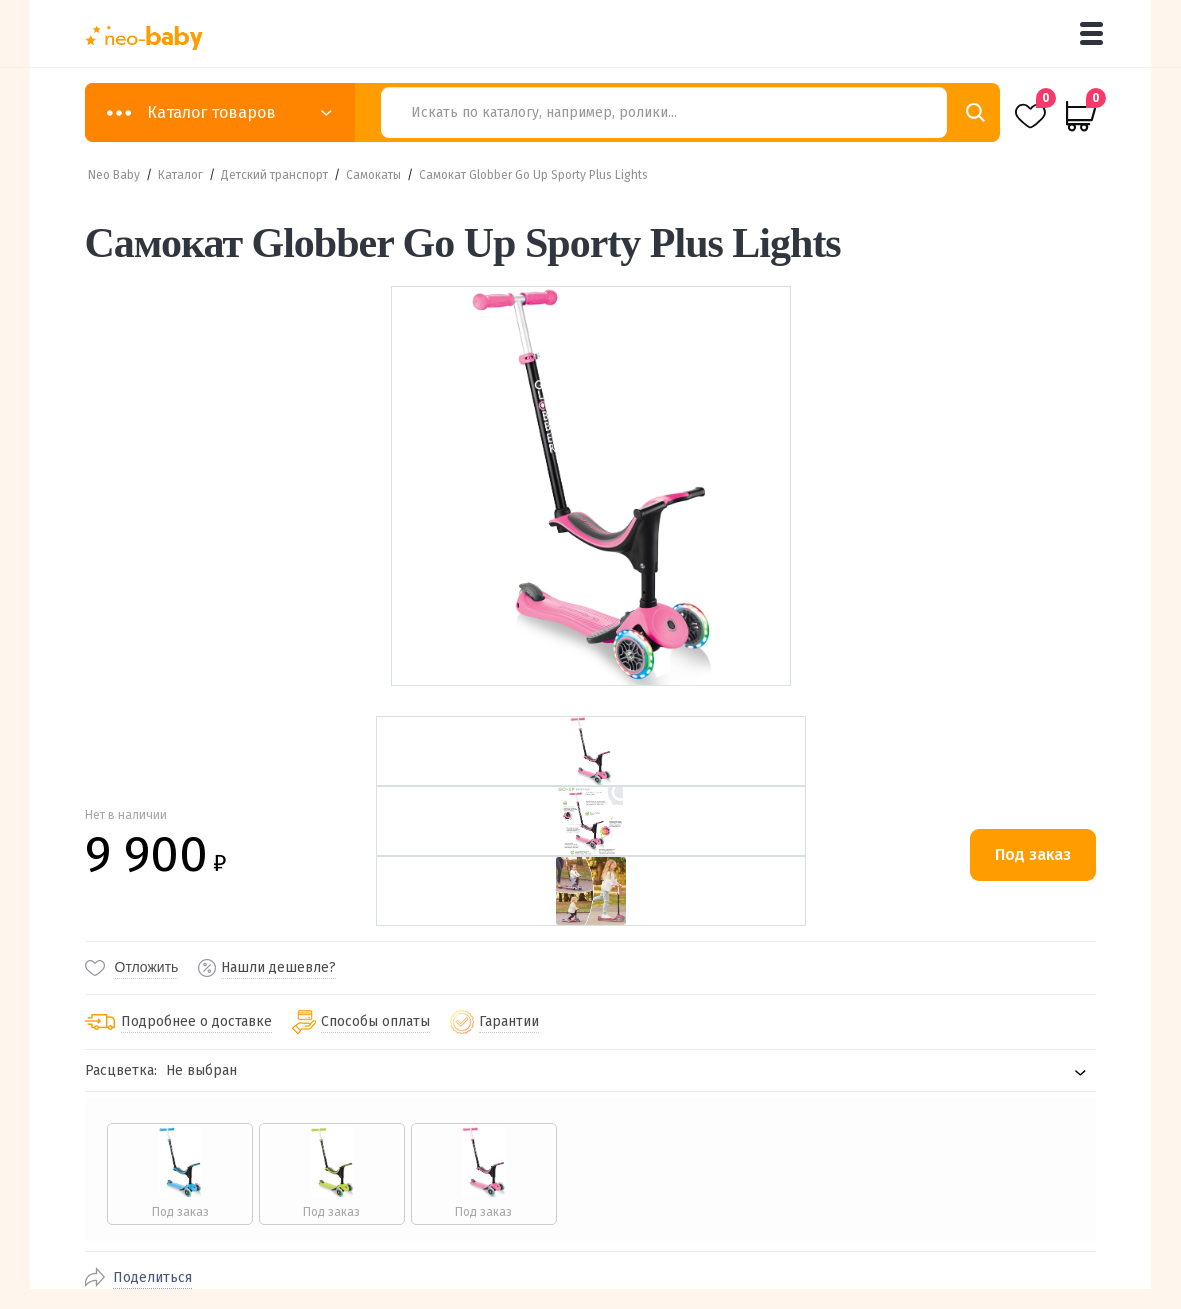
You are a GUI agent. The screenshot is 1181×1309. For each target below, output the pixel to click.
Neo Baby (114, 175)
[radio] (179, 1174)
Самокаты (373, 175)
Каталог (180, 175)
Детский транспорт (274, 175)
